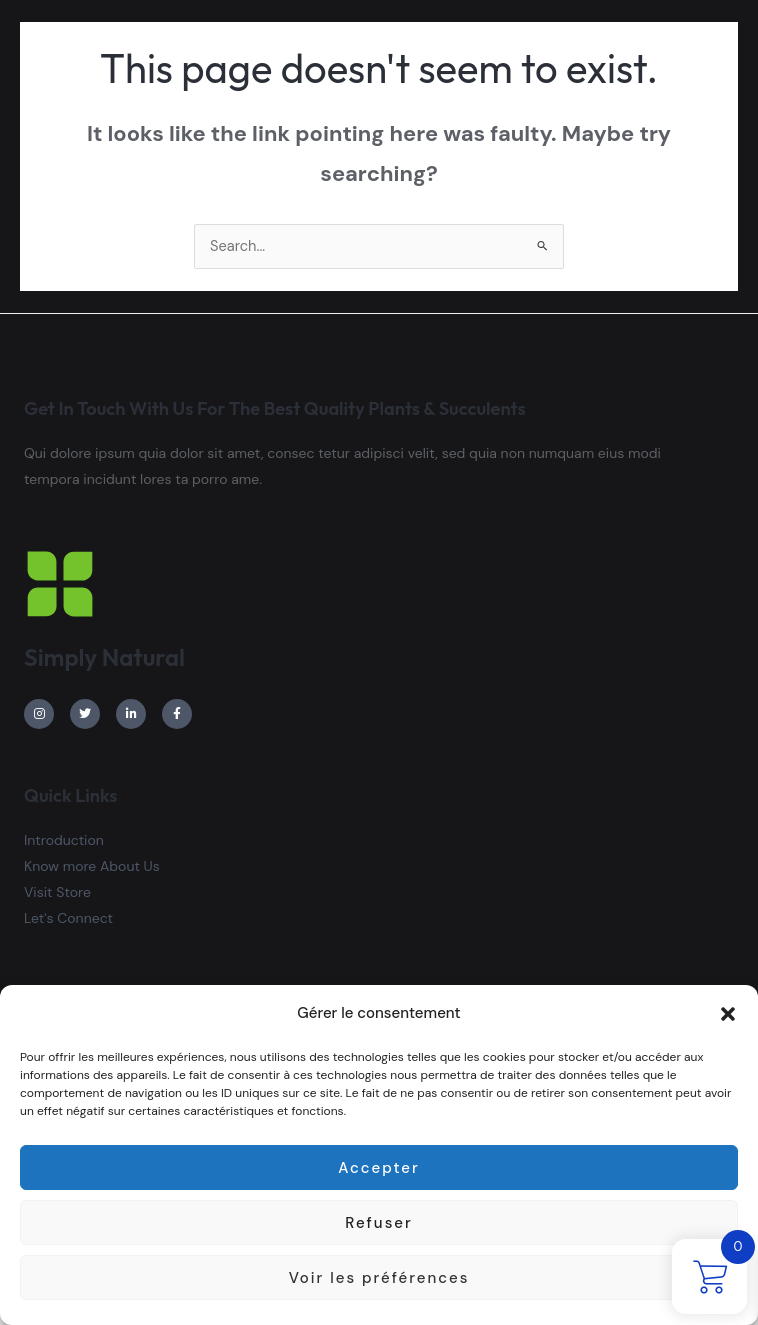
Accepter (378, 1168)
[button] (728, 1014)
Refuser (378, 1223)
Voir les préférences (379, 1278)
